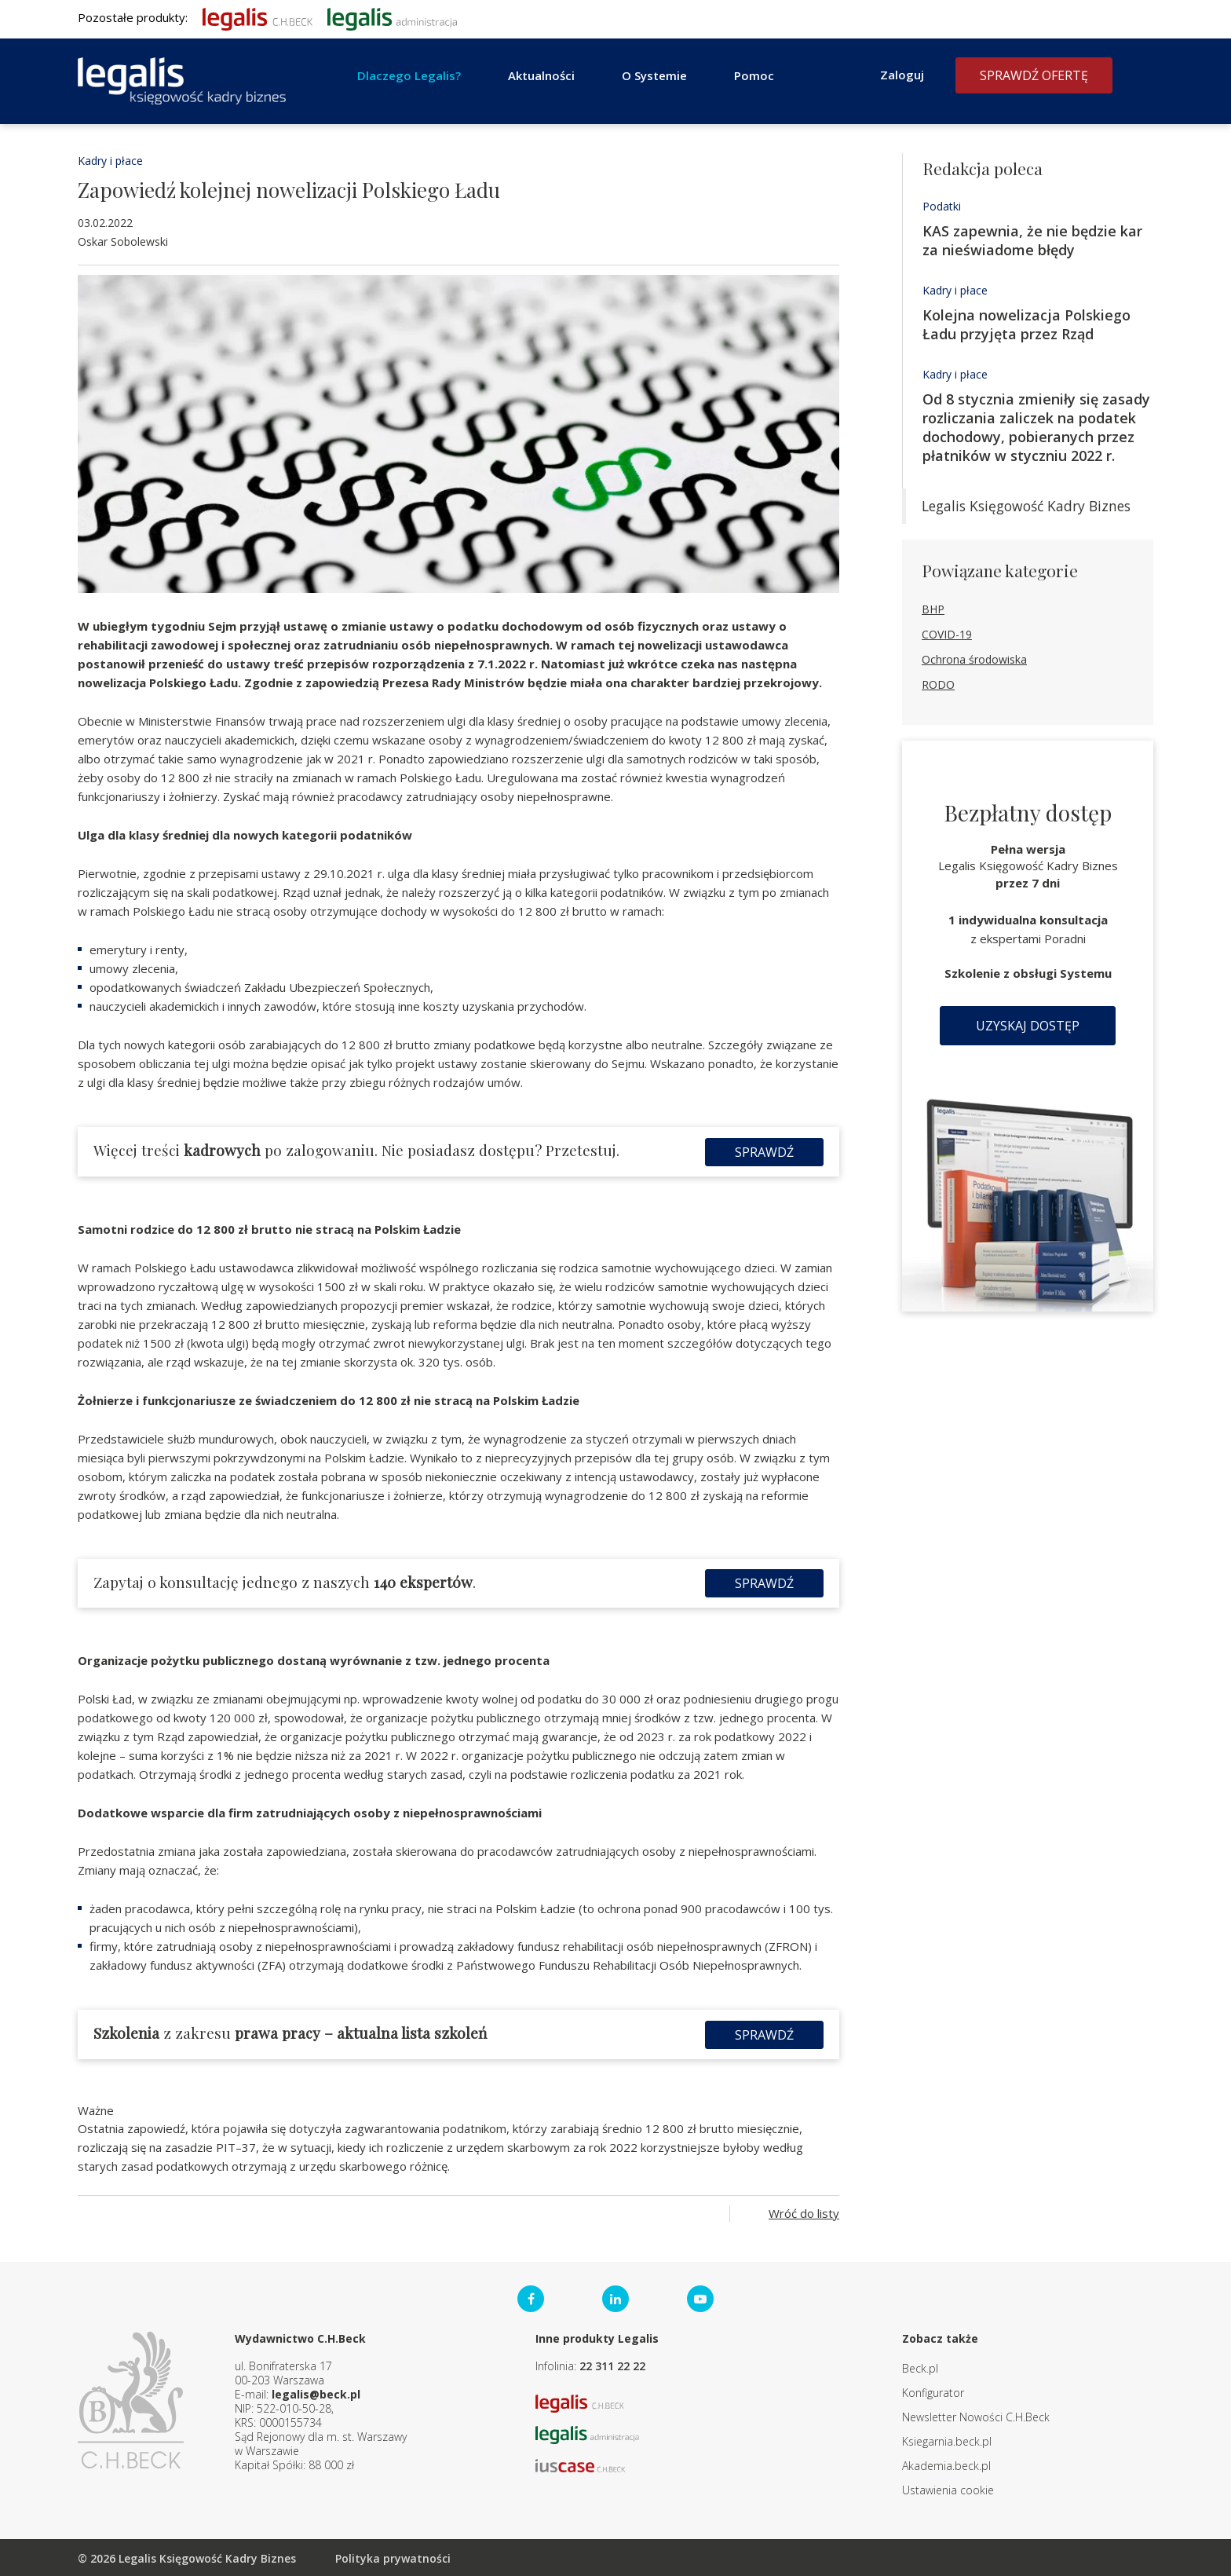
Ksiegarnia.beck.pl (947, 2439)
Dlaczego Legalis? (409, 75)
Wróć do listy (804, 2211)
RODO (938, 684)
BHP (933, 609)
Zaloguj (902, 74)
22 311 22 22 (612, 2364)
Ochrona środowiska (974, 659)
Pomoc (754, 75)
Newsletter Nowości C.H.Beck (976, 2415)
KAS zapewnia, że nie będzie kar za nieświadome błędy (1032, 240)
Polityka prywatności (393, 2556)
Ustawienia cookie (948, 2488)
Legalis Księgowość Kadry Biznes (1026, 505)
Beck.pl (920, 2366)
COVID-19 (947, 634)
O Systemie (654, 75)
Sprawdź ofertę (1034, 75)
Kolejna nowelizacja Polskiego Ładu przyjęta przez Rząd (1026, 324)
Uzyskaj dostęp (1027, 1025)
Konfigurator (933, 2391)
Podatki (941, 206)
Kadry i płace (110, 160)
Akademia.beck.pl (946, 2464)
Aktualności (541, 75)
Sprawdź (764, 1151)
